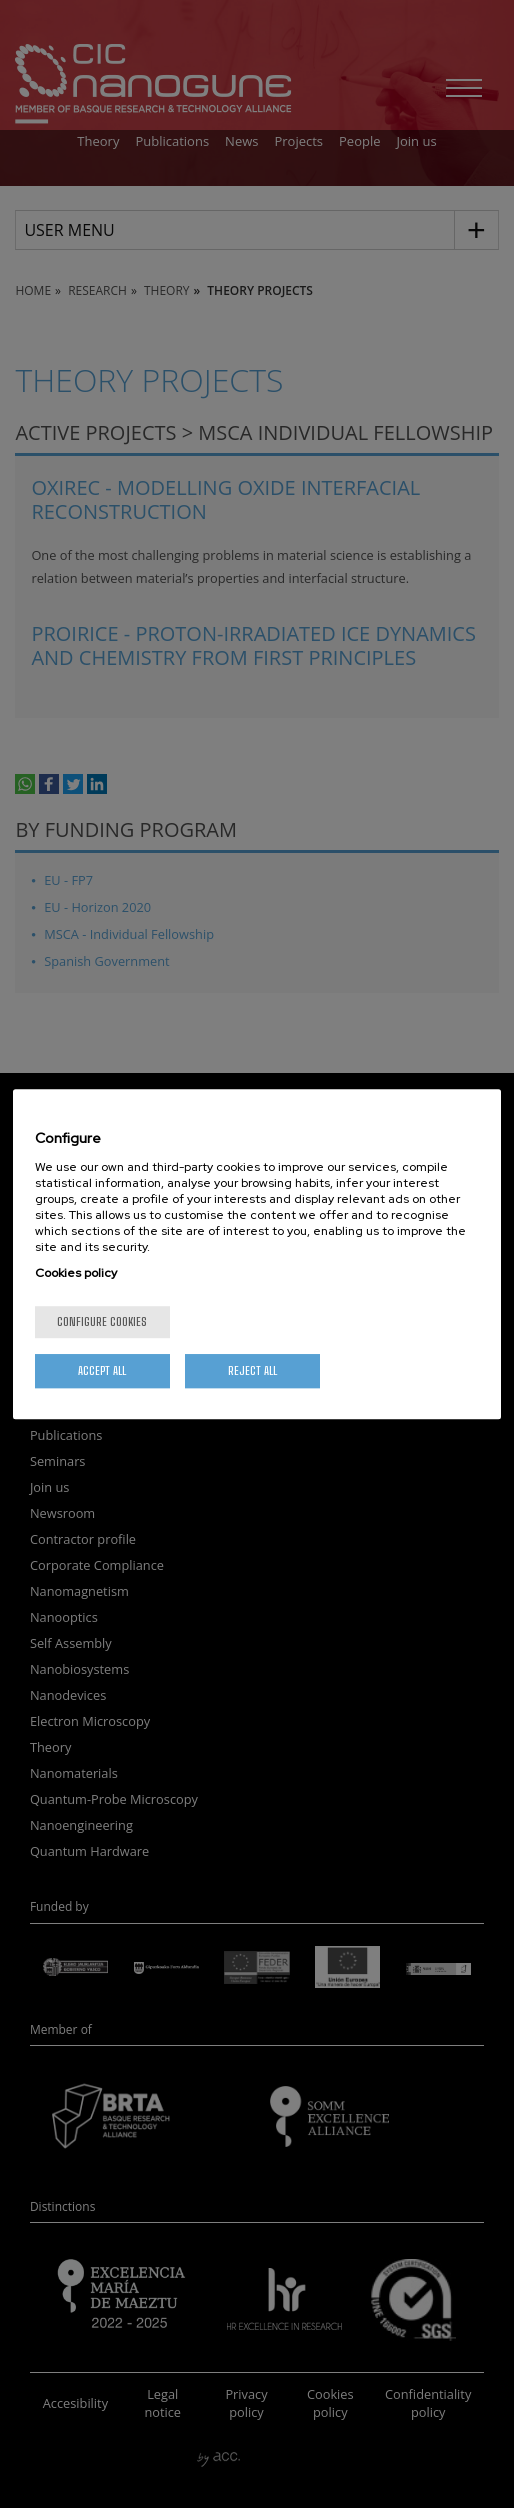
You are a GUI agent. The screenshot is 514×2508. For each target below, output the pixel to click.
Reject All (252, 1370)
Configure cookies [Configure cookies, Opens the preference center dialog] (102, 1321)
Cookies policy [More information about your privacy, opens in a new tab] (76, 1273)
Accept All (102, 1370)
